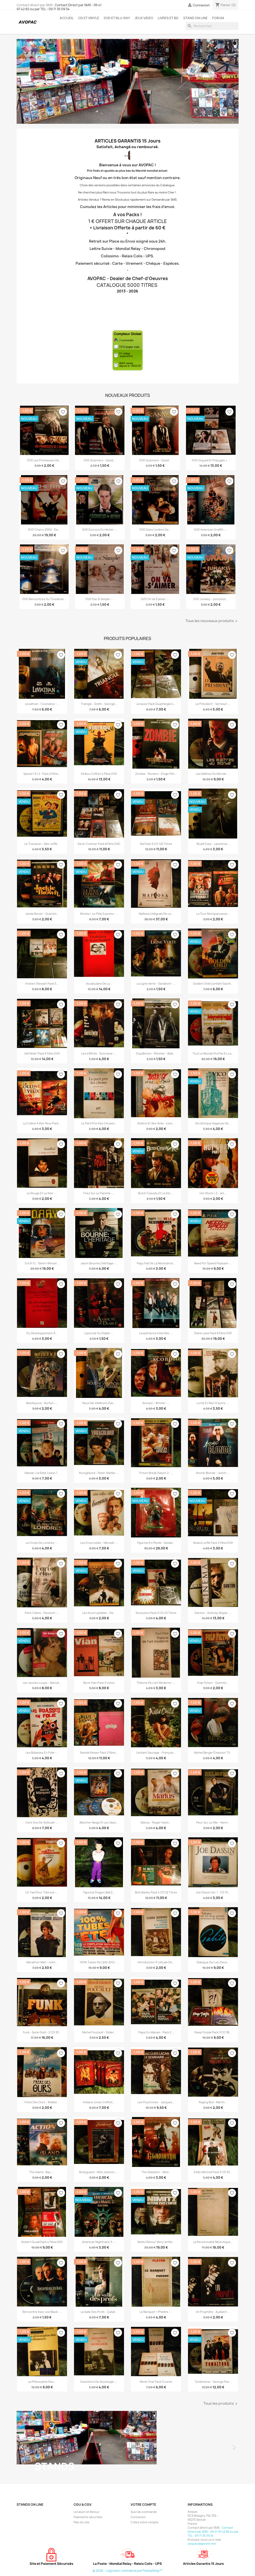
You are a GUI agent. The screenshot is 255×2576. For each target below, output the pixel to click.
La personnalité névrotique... (213, 2242)
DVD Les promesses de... (44, 460)
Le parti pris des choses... (99, 1123)
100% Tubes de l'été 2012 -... (99, 1962)
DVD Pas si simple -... (100, 599)
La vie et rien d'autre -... (213, 1403)
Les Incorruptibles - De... (99, 1613)
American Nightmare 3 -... (99, 2242)
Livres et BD (168, 18)
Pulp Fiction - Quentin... (213, 1683)
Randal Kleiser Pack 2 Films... (99, 1752)
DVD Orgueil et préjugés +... (211, 460)
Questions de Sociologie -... (99, 2382)
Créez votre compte (144, 2522)
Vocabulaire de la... (99, 983)
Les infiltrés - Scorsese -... (99, 1053)
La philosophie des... (42, 2382)
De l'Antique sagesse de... (213, 1123)
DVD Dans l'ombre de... (155, 529)
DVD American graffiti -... (210, 529)
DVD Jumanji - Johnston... (210, 599)
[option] (128, 2445)
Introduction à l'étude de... (156, 1962)
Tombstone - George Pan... (213, 2382)
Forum (218, 18)
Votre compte (143, 2504)
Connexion (138, 2517)
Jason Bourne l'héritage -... (99, 1263)
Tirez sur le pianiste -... (99, 1193)
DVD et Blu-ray (117, 18)
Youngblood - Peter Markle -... (99, 1473)
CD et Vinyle (88, 18)
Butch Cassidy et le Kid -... (156, 1193)
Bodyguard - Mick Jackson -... (99, 2172)
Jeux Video (144, 18)
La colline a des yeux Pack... (42, 1123)
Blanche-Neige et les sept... (99, 1822)
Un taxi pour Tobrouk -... (42, 1892)
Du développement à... (42, 1333)
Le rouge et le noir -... (42, 1193)
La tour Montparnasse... (213, 914)
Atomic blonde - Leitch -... (213, 1473)
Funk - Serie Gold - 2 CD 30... (42, 2032)
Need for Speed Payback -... (213, 1263)
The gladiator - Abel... (156, 2172)
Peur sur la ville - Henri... (213, 1822)
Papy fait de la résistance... (156, 1263)
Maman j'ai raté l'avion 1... (42, 1473)
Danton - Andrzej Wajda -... (213, 1613)
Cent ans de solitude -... (42, 1822)
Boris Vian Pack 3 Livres (99, 1683)
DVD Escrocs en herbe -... (99, 529)
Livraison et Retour (86, 2512)
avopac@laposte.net (202, 2543)
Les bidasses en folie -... (42, 1752)
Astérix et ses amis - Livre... (156, 1123)
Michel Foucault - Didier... (99, 2032)
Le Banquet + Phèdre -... (156, 2312)
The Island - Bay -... (42, 2172)
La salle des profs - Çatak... (99, 2312)
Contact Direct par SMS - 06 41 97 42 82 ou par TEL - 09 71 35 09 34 (59, 7)
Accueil (67, 18)
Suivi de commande (144, 2512)
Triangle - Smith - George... (99, 704)
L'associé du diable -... (99, 1333)
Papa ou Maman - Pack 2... (156, 2032)
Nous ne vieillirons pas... (99, 1403)
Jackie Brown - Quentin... (42, 914)
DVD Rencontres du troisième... (44, 599)
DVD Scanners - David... (100, 460)
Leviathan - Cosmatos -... (42, 704)
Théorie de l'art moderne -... (156, 1683)
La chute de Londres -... (42, 1543)
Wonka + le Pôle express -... (99, 914)
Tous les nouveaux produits (212, 621)
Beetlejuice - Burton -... (42, 1403)
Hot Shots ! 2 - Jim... (213, 1193)
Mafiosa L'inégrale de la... (156, 914)
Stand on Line (195, 18)
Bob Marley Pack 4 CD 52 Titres (156, 1892)
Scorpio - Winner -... (156, 1403)
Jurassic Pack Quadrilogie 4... (156, 704)
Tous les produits (221, 2403)
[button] (33, 2445)
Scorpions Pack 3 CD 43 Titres (156, 1613)
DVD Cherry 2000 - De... (44, 529)
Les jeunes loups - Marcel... (42, 1683)
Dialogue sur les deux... (213, 1962)
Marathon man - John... (42, 1962)
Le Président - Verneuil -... (213, 704)
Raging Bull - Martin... (213, 2102)
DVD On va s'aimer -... (155, 599)
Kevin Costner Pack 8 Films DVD (99, 844)
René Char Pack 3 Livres (156, 2382)
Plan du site (81, 2522)
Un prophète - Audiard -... (213, 2312)
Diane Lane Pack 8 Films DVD (213, 1333)
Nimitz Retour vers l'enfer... (156, 2242)
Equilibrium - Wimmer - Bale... (156, 1053)
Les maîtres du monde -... (213, 774)
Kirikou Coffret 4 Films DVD (99, 774)
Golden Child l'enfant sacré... (213, 983)
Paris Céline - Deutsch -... (42, 1613)
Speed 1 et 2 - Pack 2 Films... (42, 774)
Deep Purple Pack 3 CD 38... (213, 2032)
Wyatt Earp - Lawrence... (213, 844)
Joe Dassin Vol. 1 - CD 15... (213, 1892)
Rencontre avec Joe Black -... (42, 2312)
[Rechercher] (212, 26)
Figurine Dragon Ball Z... (99, 1892)
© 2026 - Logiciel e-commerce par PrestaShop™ (127, 2571)
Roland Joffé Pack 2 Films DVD (213, 1543)
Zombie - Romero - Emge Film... (156, 774)
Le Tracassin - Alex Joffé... (42, 844)
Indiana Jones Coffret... (99, 2102)
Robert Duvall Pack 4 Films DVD (42, 2242)
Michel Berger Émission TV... (213, 1752)
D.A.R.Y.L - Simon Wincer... (42, 1263)
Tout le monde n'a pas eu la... (213, 1053)
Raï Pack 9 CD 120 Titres (156, 844)
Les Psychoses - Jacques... (156, 2102)
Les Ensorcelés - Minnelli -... (99, 1543)
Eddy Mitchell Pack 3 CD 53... (213, 2172)
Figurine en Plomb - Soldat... (156, 1543)
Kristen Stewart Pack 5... (42, 983)
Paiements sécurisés (88, 2517)
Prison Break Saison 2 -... (156, 1473)
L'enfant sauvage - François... (156, 1752)
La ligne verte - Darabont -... (156, 983)
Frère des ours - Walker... (42, 2102)
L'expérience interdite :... (156, 1333)
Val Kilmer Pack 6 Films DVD (42, 1053)
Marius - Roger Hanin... (156, 1822)
